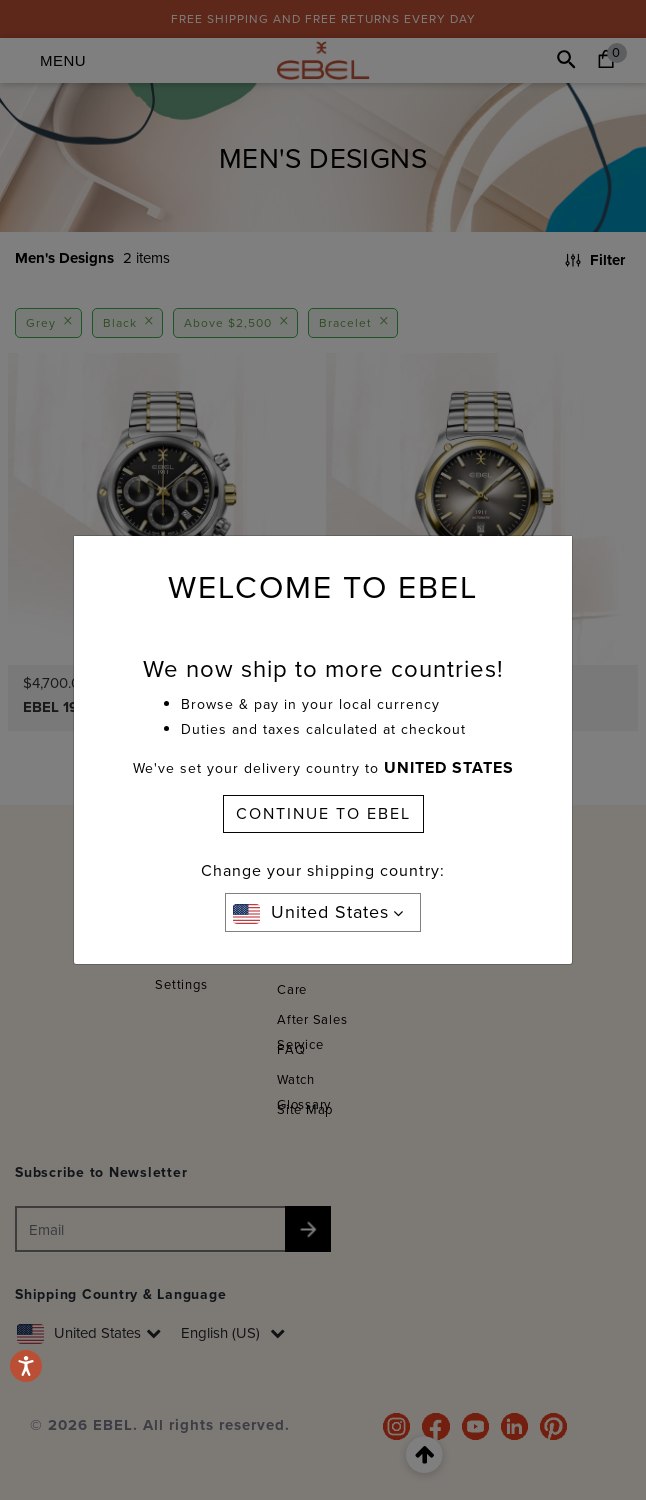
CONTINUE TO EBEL (323, 813)
